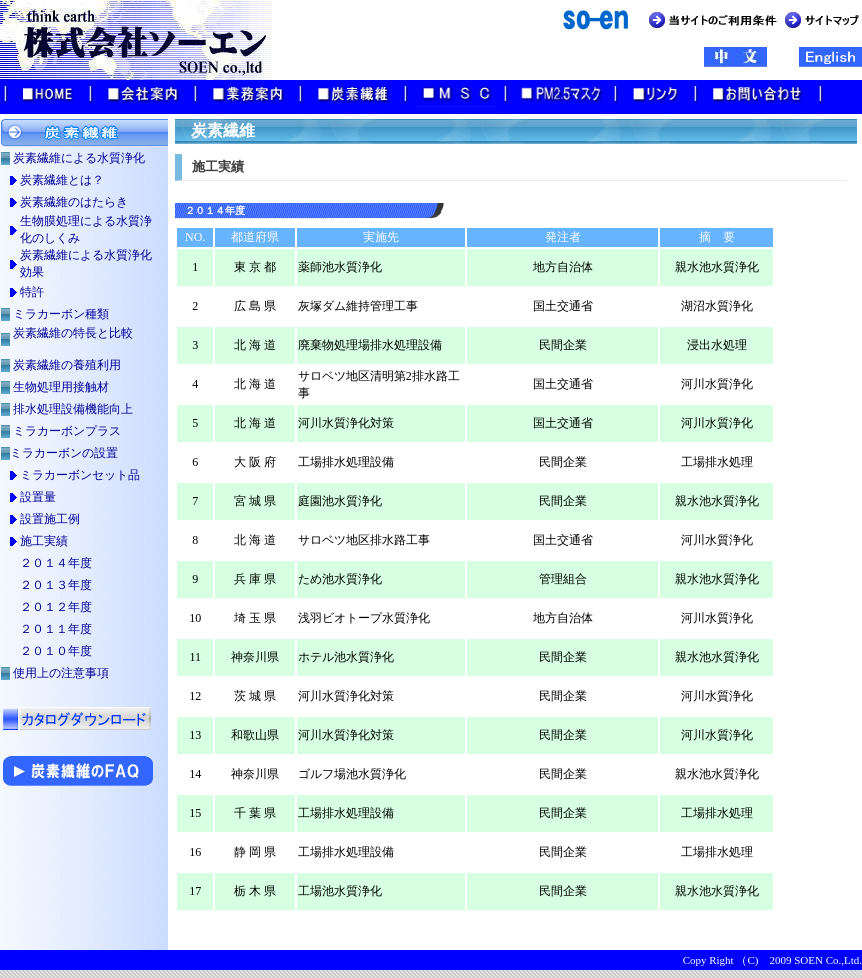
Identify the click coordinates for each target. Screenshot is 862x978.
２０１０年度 (56, 651)
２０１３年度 (56, 585)
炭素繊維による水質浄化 (79, 158)
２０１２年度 (56, 607)
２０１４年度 (56, 563)
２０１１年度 (56, 629)
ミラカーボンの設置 (64, 453)
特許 (32, 292)
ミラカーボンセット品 (80, 475)
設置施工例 (50, 519)
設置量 (38, 497)
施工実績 (44, 541)
